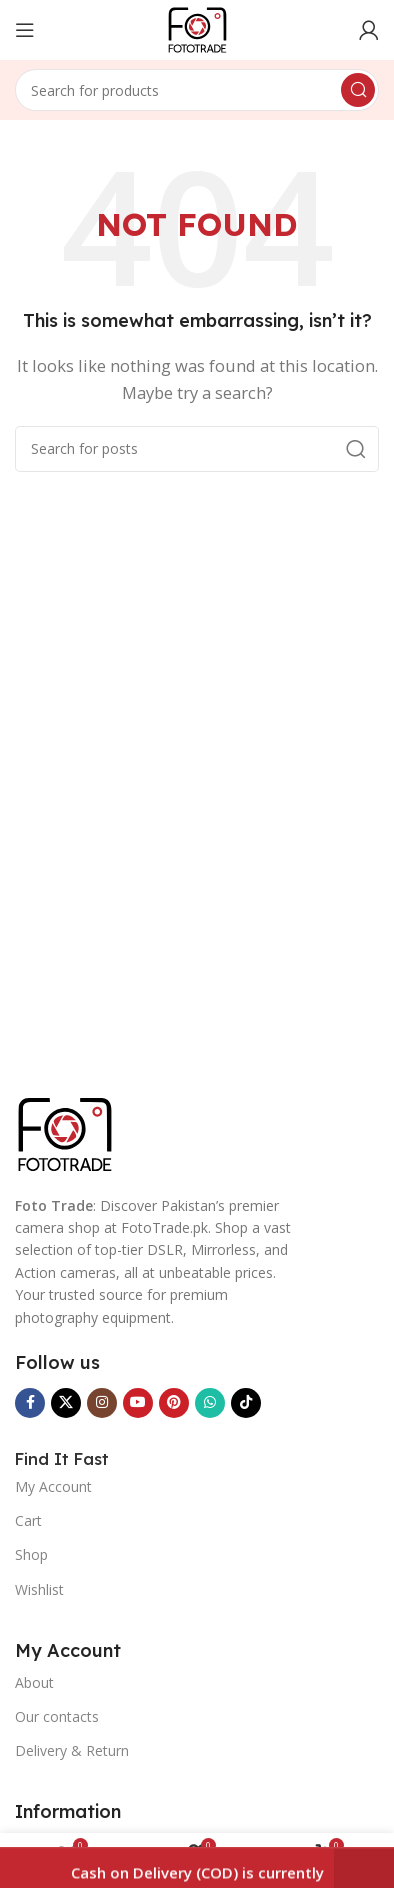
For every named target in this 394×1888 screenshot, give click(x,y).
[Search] (197, 90)
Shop (31, 1554)
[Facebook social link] (30, 1403)
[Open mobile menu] (25, 30)
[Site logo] (197, 28)
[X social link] (66, 1403)
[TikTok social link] (246, 1403)
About (34, 1682)
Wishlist (39, 1589)
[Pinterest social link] (174, 1403)
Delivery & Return (72, 1750)
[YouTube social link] (138, 1403)
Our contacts (57, 1716)
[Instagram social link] (102, 1403)
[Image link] (65, 1132)
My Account (53, 1486)
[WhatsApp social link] (210, 1403)
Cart (28, 1520)
